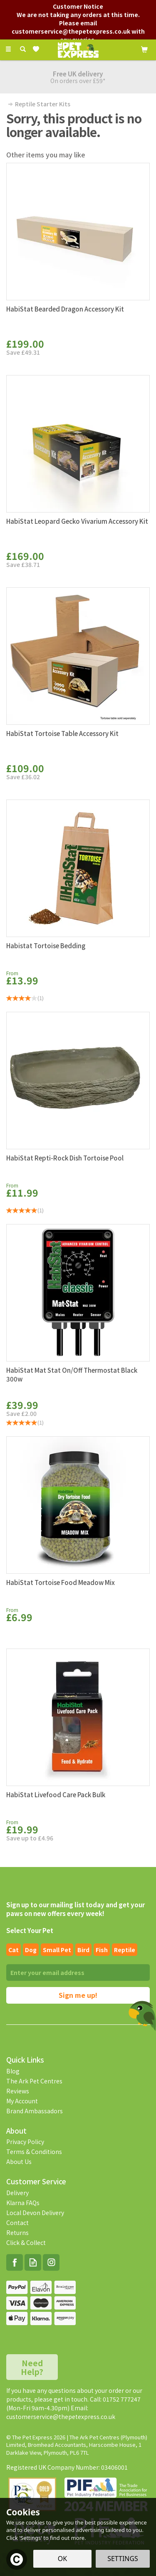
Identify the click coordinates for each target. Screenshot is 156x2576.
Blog (13, 2071)
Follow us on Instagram (51, 2262)
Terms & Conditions (34, 2151)
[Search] (23, 49)
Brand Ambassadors (34, 2111)
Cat (13, 1949)
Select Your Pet (29, 1930)
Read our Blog (33, 2262)
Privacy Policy (25, 2141)
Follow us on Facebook (14, 2262)
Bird (83, 1949)
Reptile (124, 1949)
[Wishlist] (37, 49)
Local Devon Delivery (35, 2212)
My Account (22, 2101)
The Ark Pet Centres (34, 2081)
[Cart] (144, 48)
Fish (102, 1949)
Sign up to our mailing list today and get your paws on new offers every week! (75, 1909)
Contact (17, 2222)
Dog (31, 1949)
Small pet (57, 1949)
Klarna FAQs (23, 2202)
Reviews (17, 2091)
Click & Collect (26, 2242)
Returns (17, 2232)
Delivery (17, 2192)
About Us (19, 2161)
